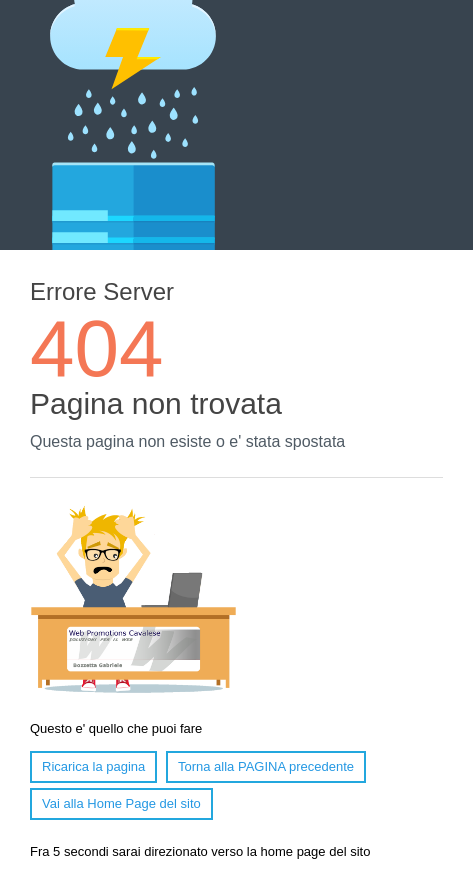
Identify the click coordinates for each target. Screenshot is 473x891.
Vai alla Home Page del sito (121, 803)
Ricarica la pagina (93, 766)
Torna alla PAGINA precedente (266, 766)
